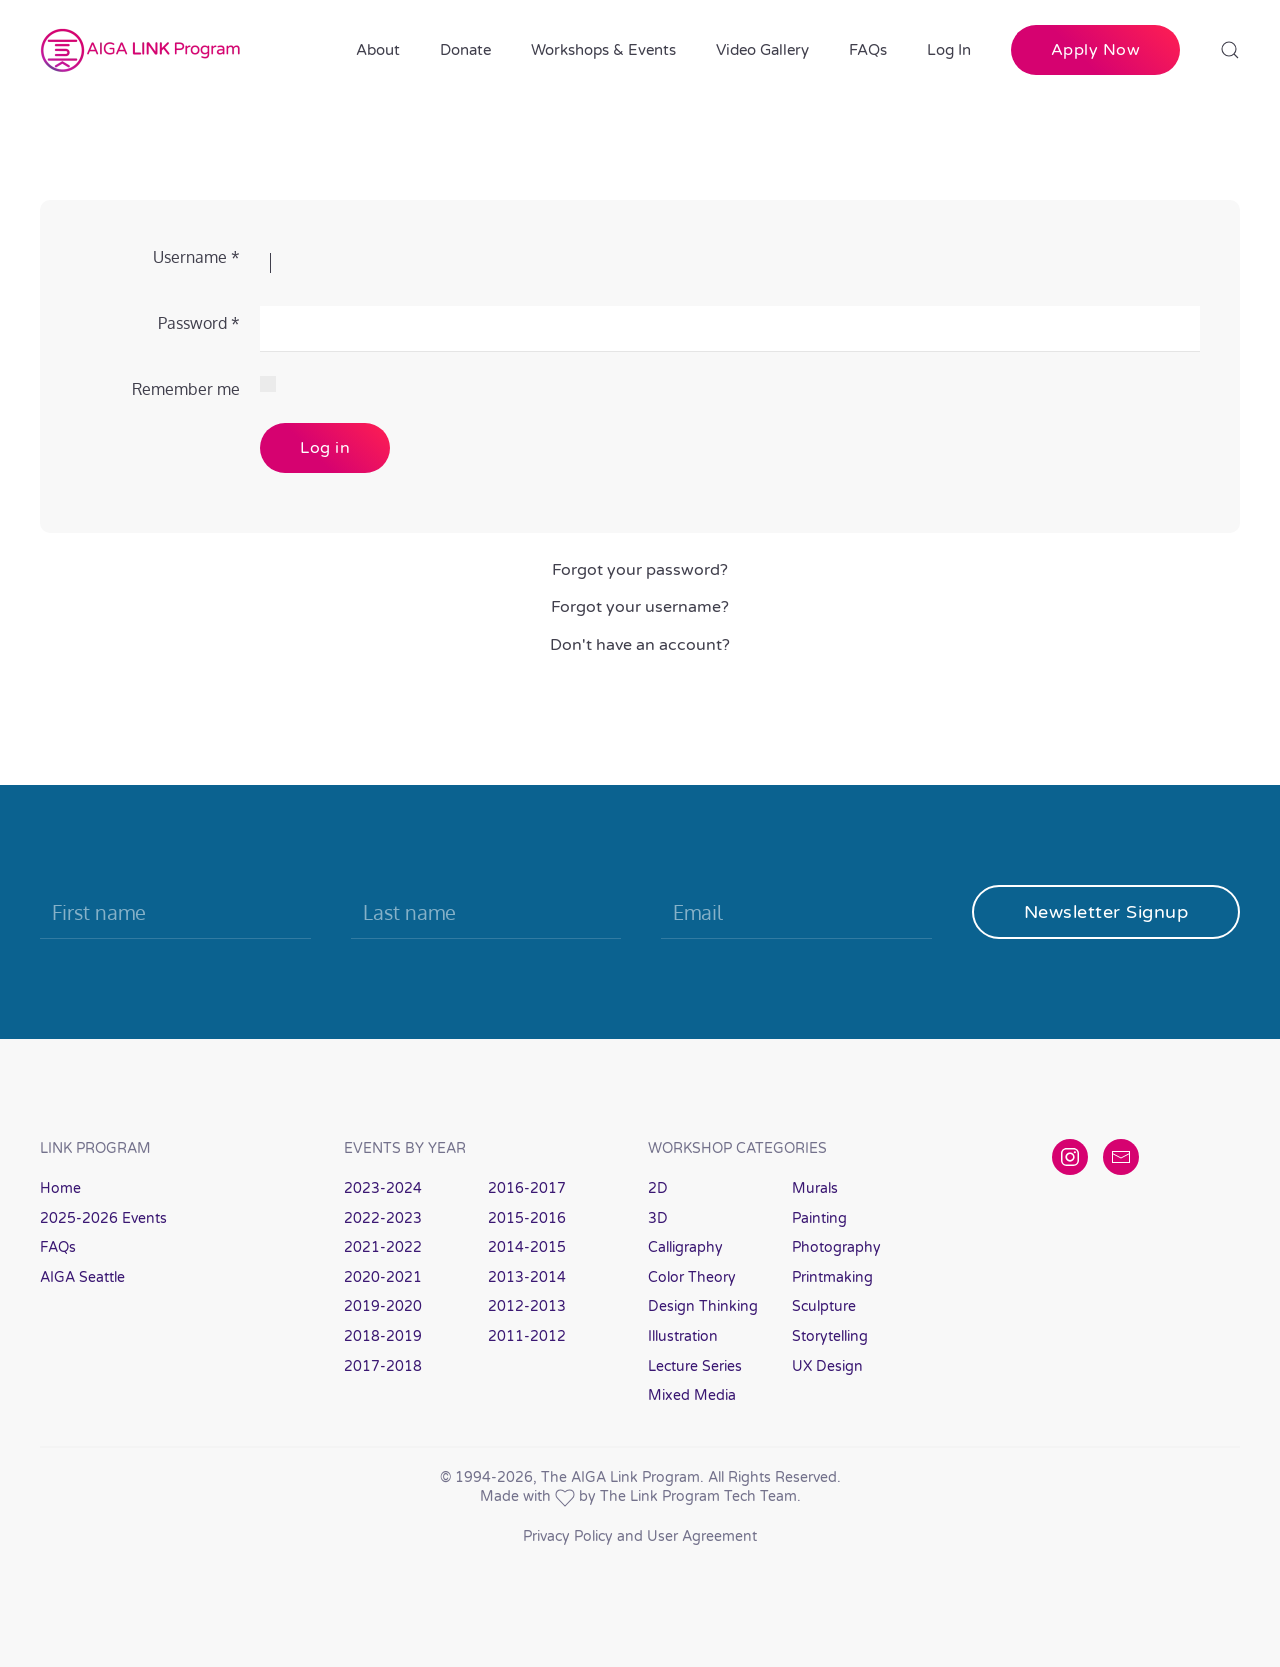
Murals (815, 1188)
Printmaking (832, 1277)
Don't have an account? (640, 645)
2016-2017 (527, 1188)
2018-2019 (383, 1336)
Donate (465, 50)
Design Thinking (703, 1306)
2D (658, 1188)
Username (196, 257)
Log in (325, 448)
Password (199, 323)
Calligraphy (685, 1247)
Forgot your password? (640, 570)
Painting (819, 1218)
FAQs (868, 50)
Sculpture (824, 1306)
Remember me (186, 389)
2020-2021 (383, 1277)
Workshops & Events (603, 50)
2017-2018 (383, 1366)
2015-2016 (527, 1218)
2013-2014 (527, 1277)
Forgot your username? (640, 607)
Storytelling (830, 1336)
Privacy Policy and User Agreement (640, 1536)
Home (60, 1188)
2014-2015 (527, 1247)
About (378, 50)
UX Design (827, 1366)
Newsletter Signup (1106, 912)
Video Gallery (762, 50)
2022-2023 (383, 1218)
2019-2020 (383, 1306)
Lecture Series (695, 1366)
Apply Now (1096, 50)
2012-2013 (527, 1306)
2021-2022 (383, 1247)
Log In (949, 50)
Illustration (683, 1336)
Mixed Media (692, 1395)
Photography (836, 1247)
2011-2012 (527, 1336)
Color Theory (692, 1277)
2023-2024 (383, 1188)
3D (658, 1218)
